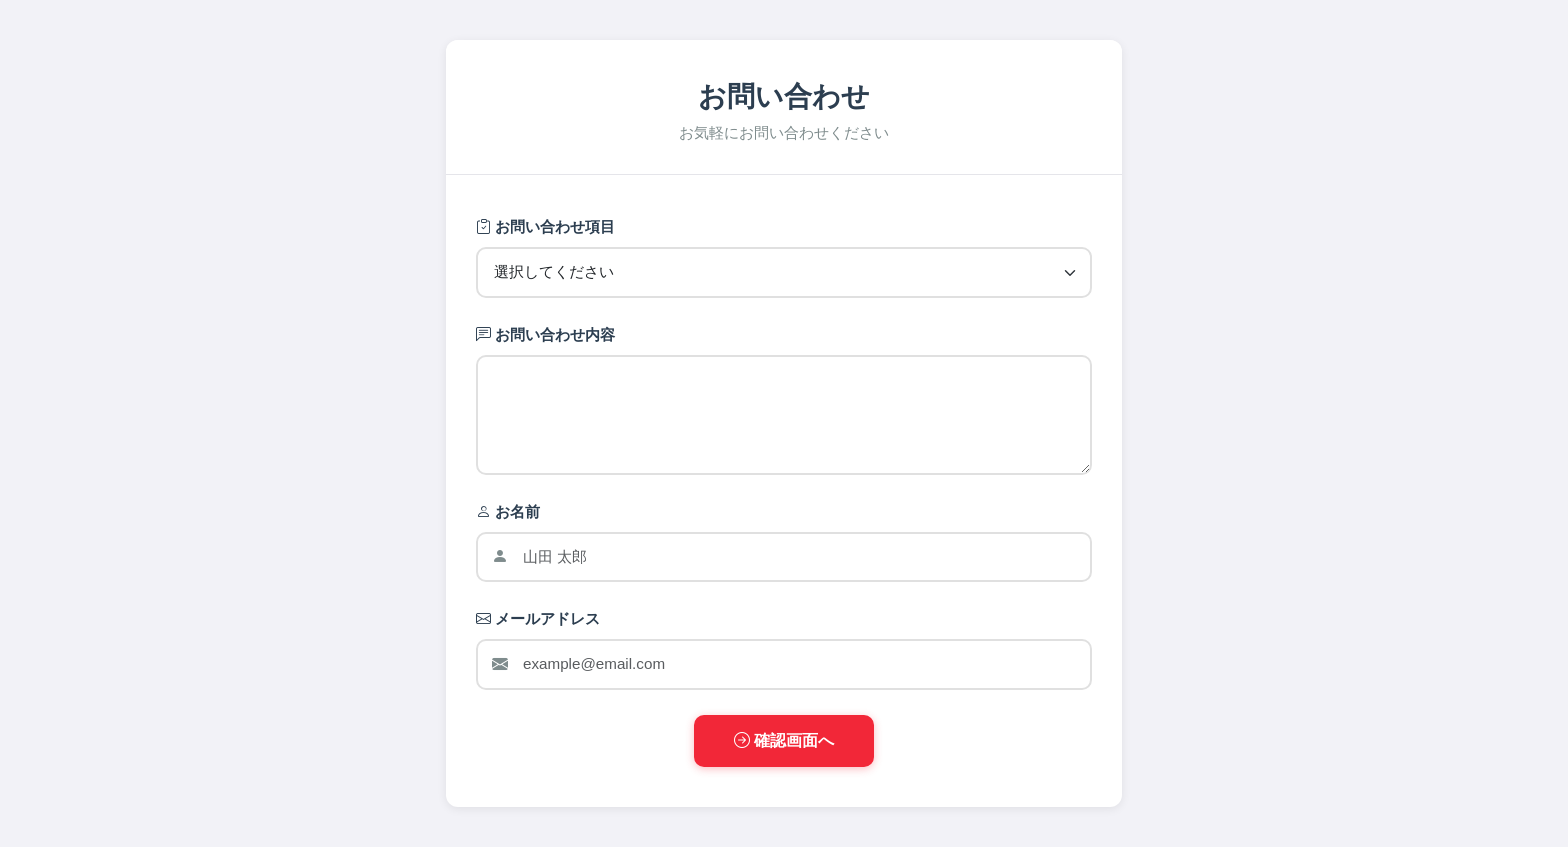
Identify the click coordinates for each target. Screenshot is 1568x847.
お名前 (508, 511)
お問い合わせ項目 (545, 226)
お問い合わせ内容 (545, 334)
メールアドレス (538, 618)
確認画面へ (784, 740)
